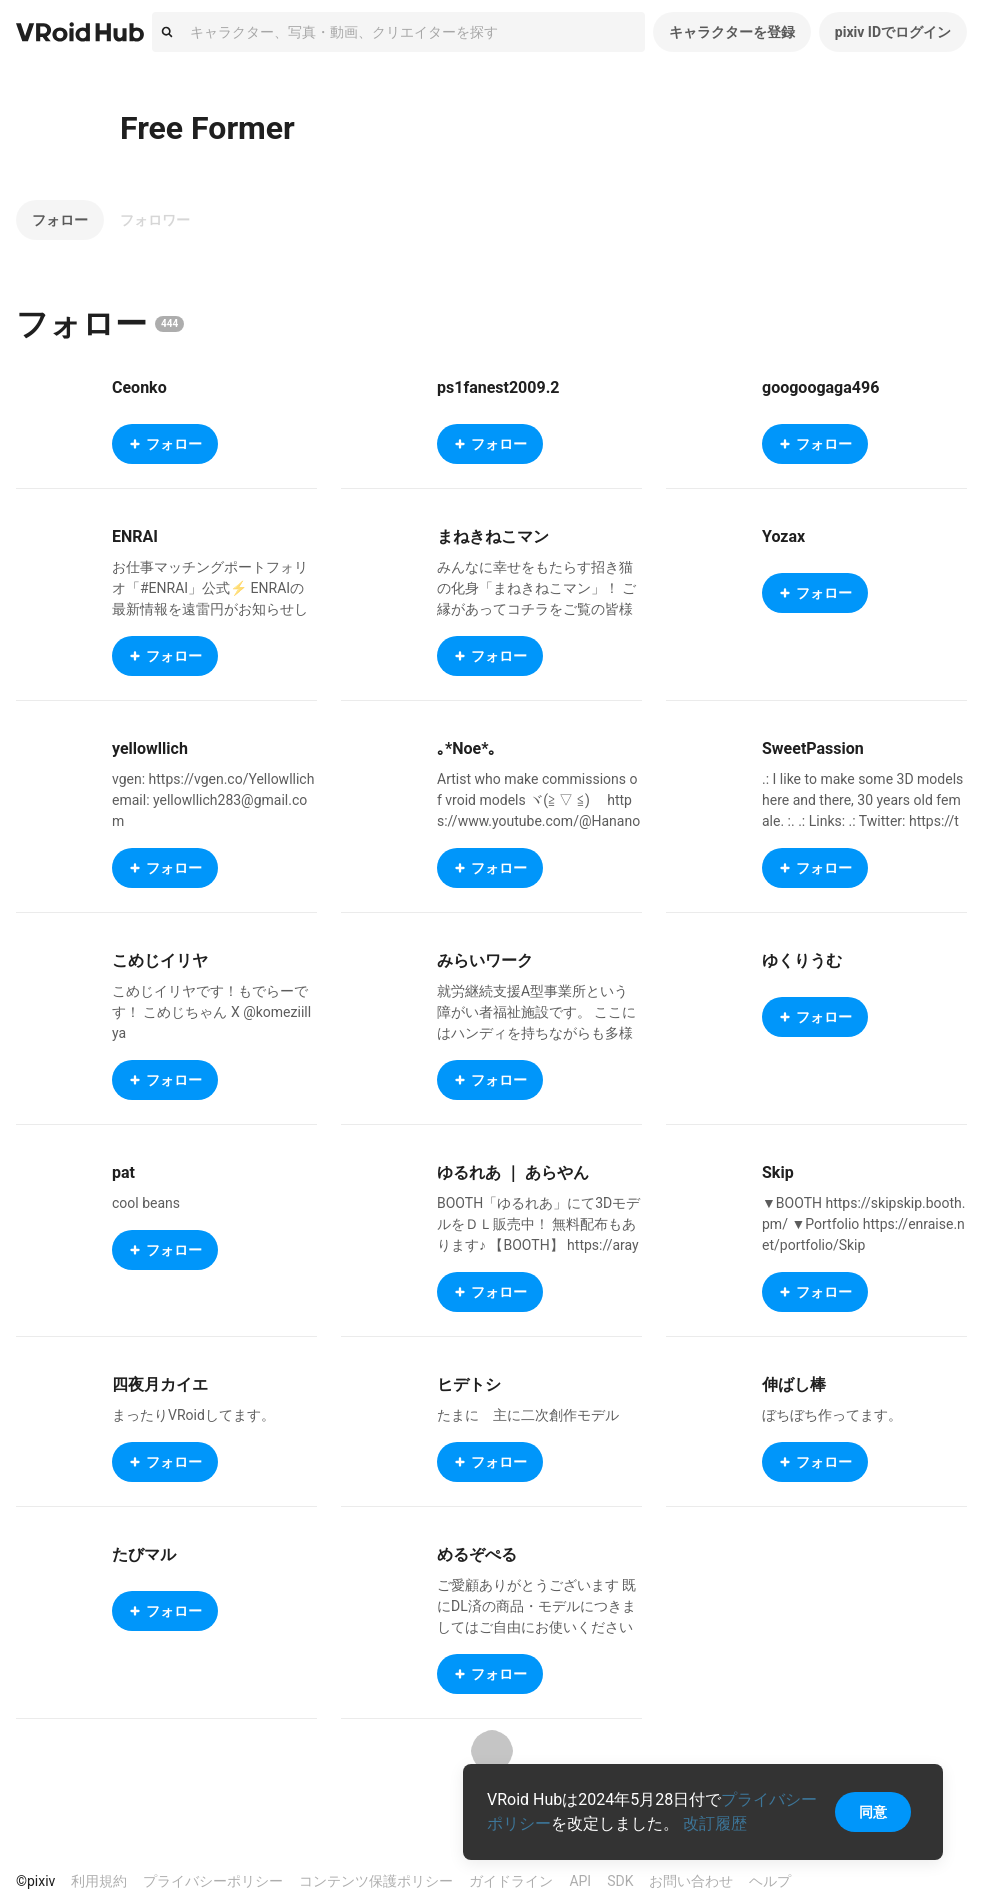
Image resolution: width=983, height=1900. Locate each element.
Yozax (783, 536)
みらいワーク (485, 960)
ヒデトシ (469, 1384)
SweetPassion (813, 748)
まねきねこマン (493, 536)
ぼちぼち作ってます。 (832, 1415)
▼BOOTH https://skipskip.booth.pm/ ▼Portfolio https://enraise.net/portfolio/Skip (864, 1224)
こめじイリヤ (160, 960)
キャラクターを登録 (732, 32)
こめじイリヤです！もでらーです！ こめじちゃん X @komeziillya (211, 1012)
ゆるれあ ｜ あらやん (513, 1172)
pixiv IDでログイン (893, 32)
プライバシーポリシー (213, 1881)
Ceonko (139, 387)
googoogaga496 (820, 387)
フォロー (60, 220)
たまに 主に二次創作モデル (528, 1415)
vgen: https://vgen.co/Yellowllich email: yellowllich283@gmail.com (213, 800)
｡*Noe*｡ (467, 748)
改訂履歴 (715, 1823)
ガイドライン (511, 1881)
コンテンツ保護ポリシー (376, 1881)
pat (123, 1172)
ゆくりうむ (802, 960)
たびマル (144, 1554)
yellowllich (150, 748)
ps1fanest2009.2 (498, 387)
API (580, 1881)
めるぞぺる (477, 1554)
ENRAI (135, 536)
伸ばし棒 (794, 1384)
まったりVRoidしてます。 (193, 1415)
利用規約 (99, 1881)
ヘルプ (770, 1881)
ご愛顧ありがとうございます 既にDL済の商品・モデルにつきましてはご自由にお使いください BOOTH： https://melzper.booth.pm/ (538, 1627)
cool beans (146, 1203)
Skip (778, 1172)
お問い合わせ (691, 1881)
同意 (873, 1812)
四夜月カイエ (160, 1384)
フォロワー (155, 220)
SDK (620, 1881)
